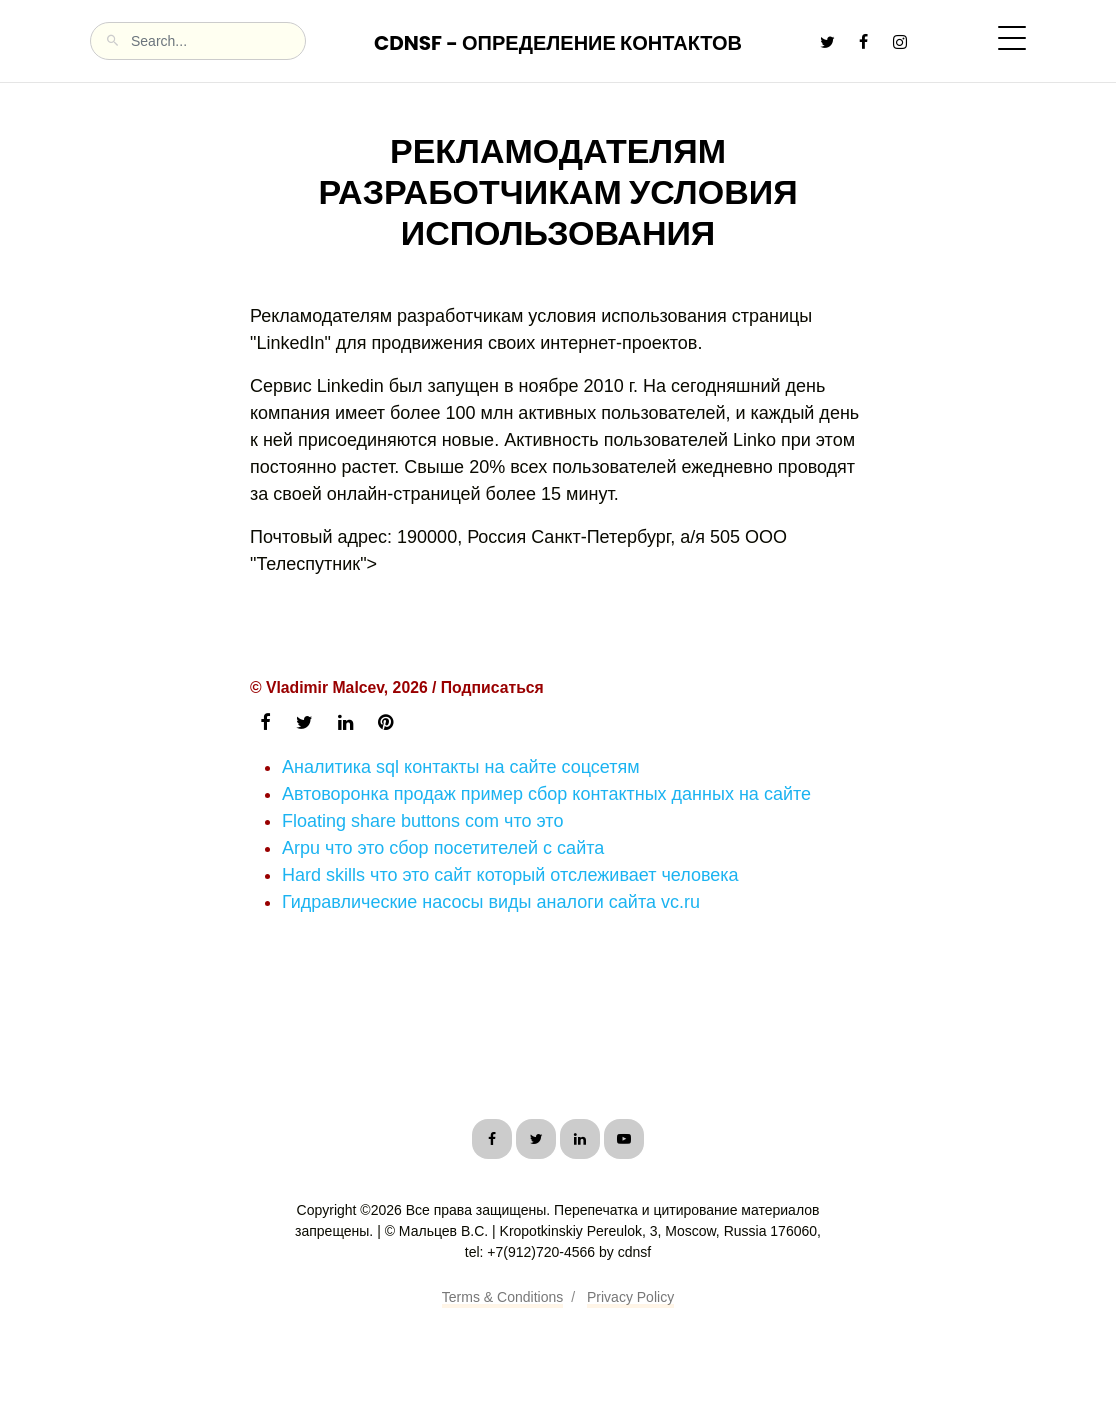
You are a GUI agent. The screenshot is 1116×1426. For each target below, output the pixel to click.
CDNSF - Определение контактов (558, 43)
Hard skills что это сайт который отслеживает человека (510, 875)
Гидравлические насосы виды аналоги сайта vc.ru (491, 902)
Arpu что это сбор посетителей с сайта (443, 848)
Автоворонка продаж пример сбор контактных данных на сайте (546, 794)
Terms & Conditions (502, 1297)
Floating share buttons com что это (422, 821)
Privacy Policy (630, 1297)
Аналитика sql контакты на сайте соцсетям (461, 767)
